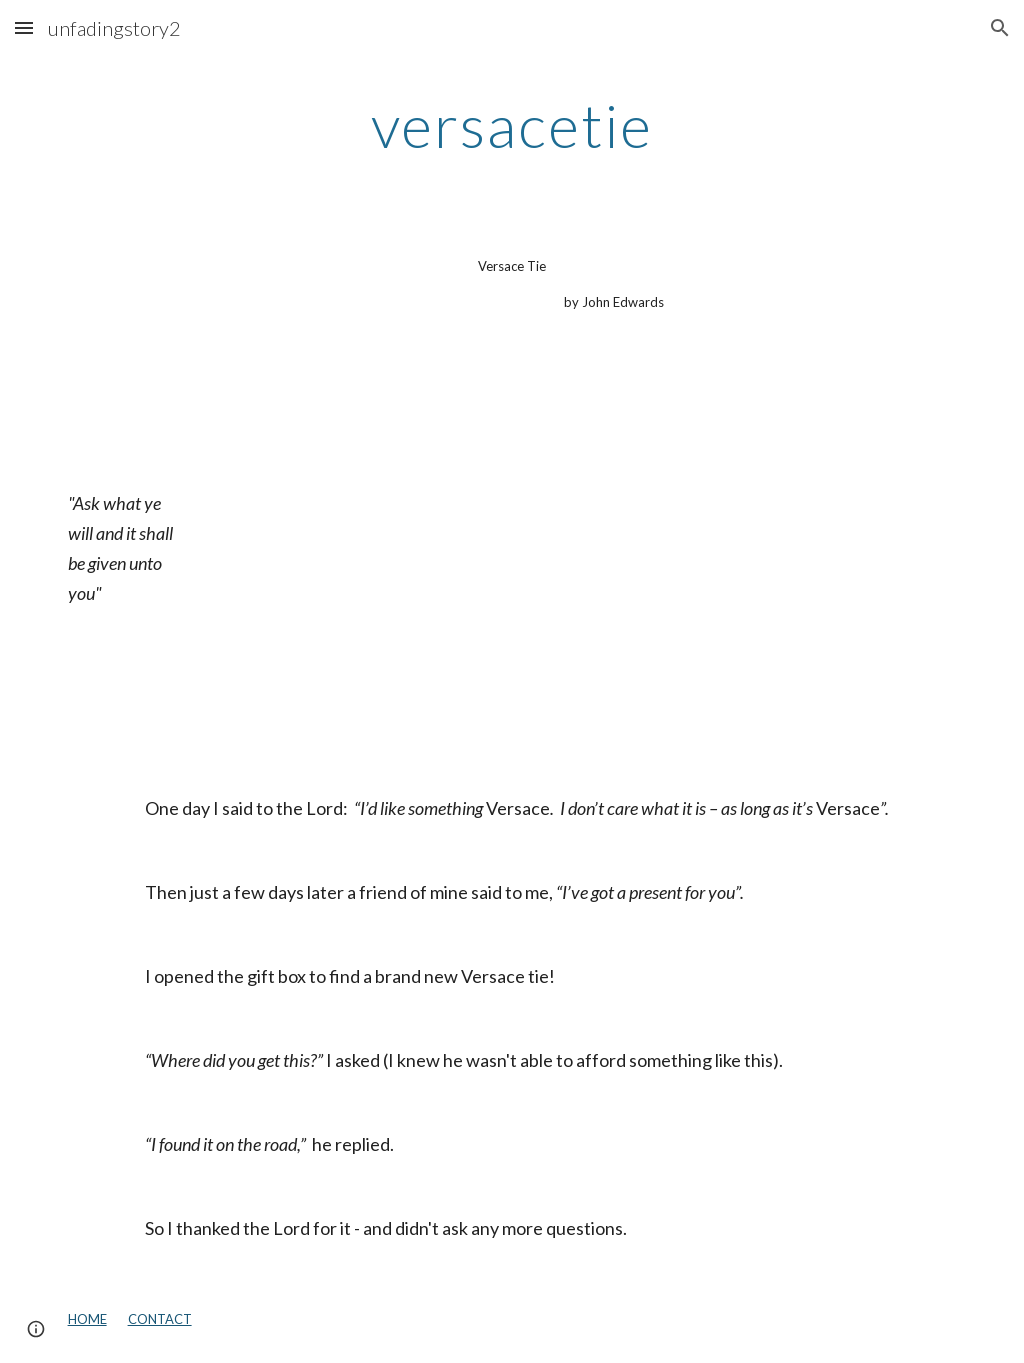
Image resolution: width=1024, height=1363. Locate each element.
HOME (87, 1319)
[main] (511, 125)
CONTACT (160, 1319)
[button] (24, 27)
